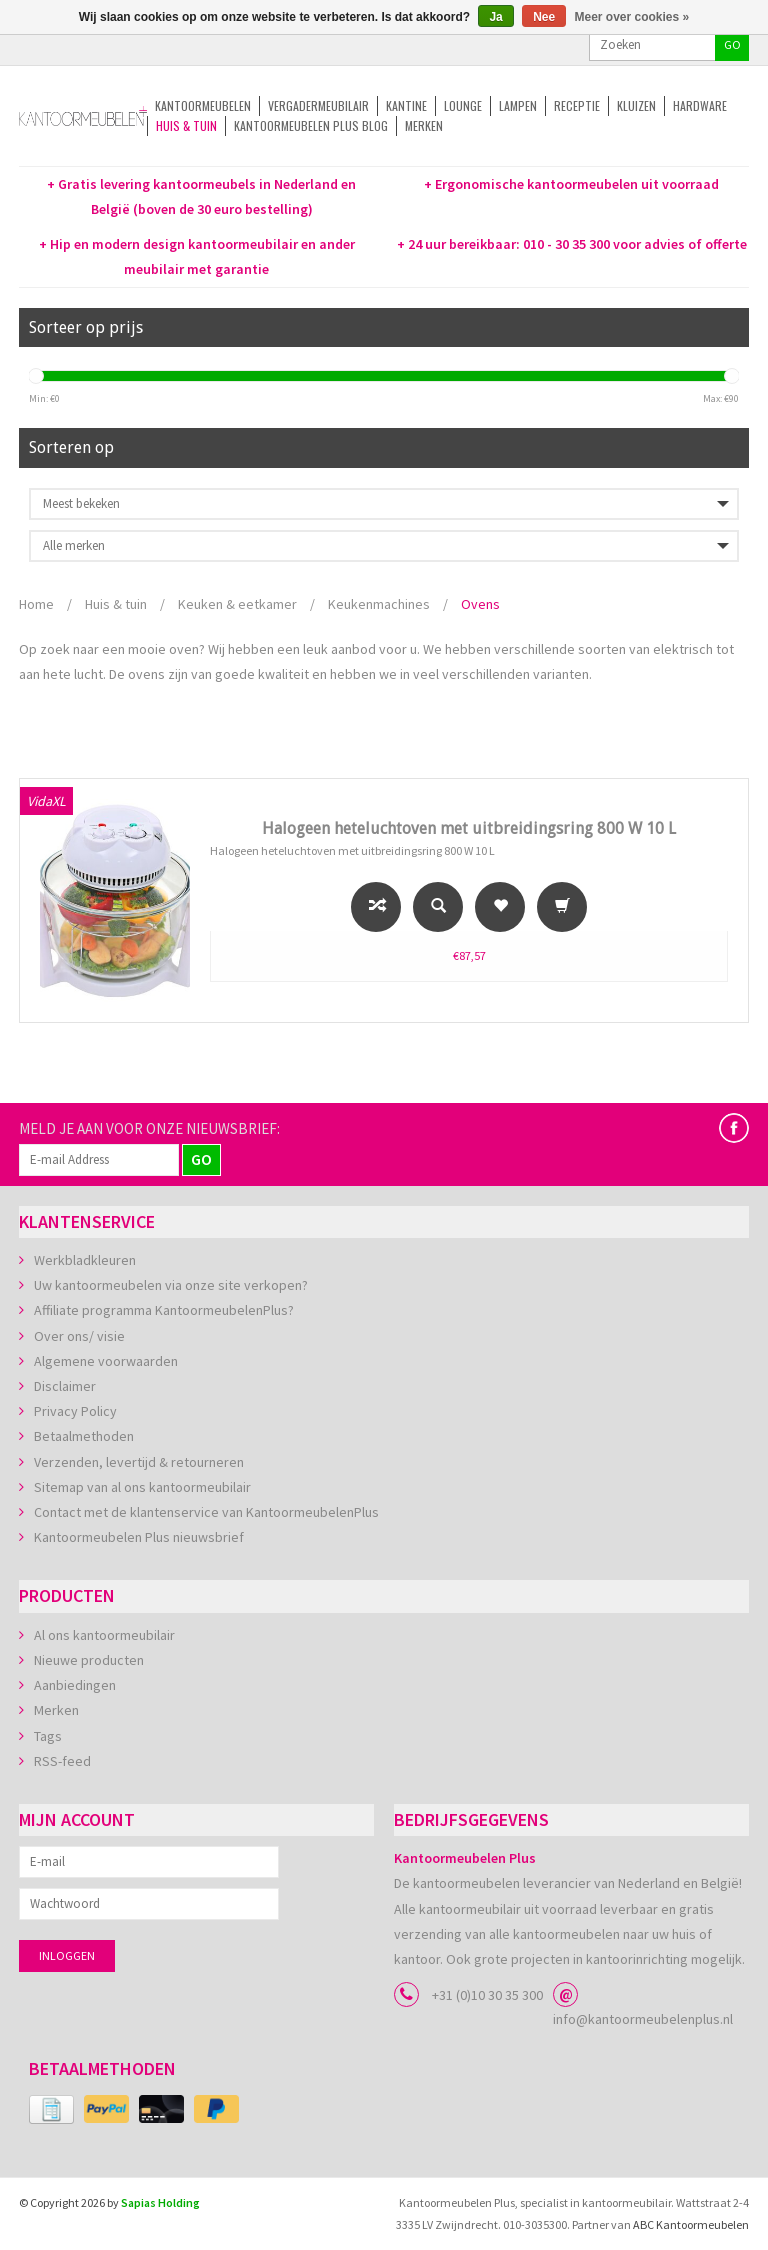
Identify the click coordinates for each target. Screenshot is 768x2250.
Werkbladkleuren (85, 1260)
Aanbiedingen (75, 1685)
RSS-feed (62, 1761)
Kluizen (636, 105)
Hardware (700, 105)
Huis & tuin (186, 125)
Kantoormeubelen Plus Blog (311, 125)
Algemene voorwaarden (106, 1361)
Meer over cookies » (632, 17)
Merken (424, 125)
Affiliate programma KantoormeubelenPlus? (164, 1310)
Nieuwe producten (89, 1660)
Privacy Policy (75, 1411)
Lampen (518, 105)
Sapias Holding (160, 2202)
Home (36, 604)
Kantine (406, 105)
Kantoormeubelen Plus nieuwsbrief (139, 1537)
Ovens (480, 604)
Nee (544, 17)
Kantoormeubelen (203, 105)
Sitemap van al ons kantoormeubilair (142, 1487)
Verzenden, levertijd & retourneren (139, 1462)
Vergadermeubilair (318, 105)
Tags (48, 1736)
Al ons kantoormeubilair (104, 1635)
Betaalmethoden (84, 1436)
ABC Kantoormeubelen (691, 2224)
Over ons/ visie (79, 1336)
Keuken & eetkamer (237, 604)
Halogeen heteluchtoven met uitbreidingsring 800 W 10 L (469, 828)
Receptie (577, 105)
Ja (495, 17)
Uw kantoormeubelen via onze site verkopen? (171, 1285)
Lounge (463, 105)
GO (732, 44)
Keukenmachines (379, 604)
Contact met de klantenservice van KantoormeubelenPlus (206, 1512)
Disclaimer (65, 1386)
